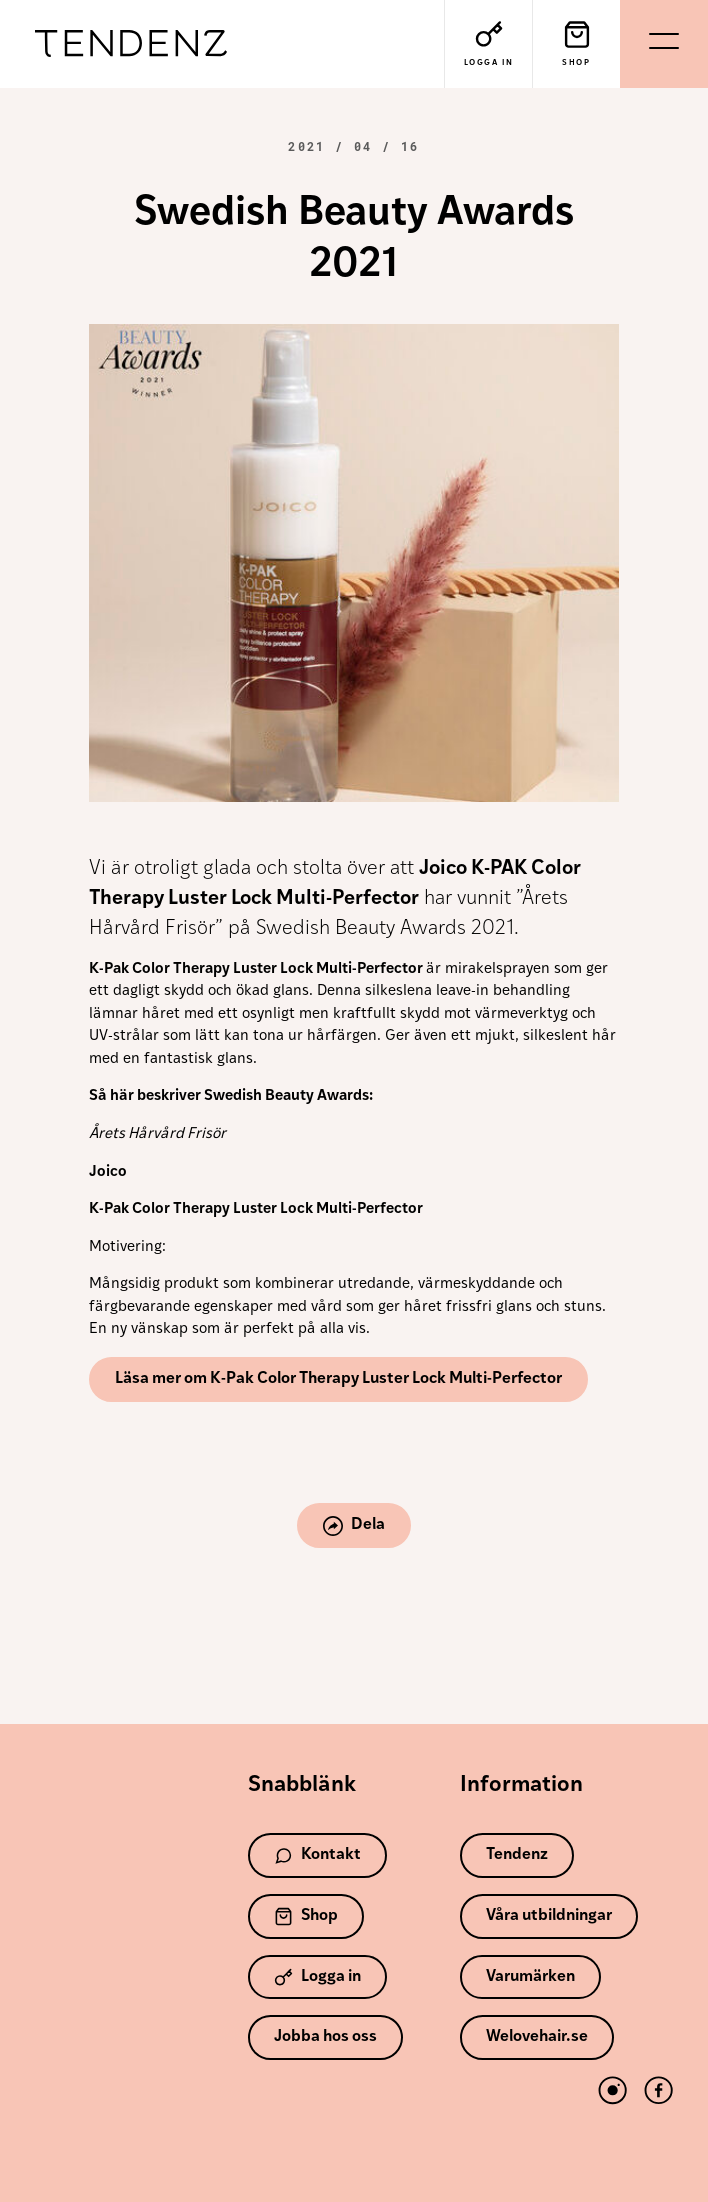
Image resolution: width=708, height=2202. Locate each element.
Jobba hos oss (325, 2037)
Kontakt (317, 1855)
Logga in (317, 1977)
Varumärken (530, 1977)
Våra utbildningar (549, 1916)
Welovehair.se (537, 2037)
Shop (306, 1916)
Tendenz (131, 44)
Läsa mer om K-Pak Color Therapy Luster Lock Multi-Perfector (338, 1379)
